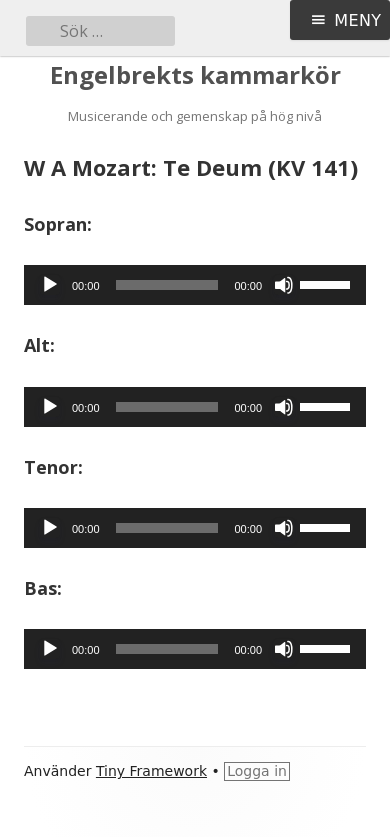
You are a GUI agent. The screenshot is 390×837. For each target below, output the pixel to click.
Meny (357, 20)
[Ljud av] (284, 285)
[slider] (167, 285)
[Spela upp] (50, 285)
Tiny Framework (151, 771)
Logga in (257, 771)
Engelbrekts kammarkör (195, 75)
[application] (195, 285)
